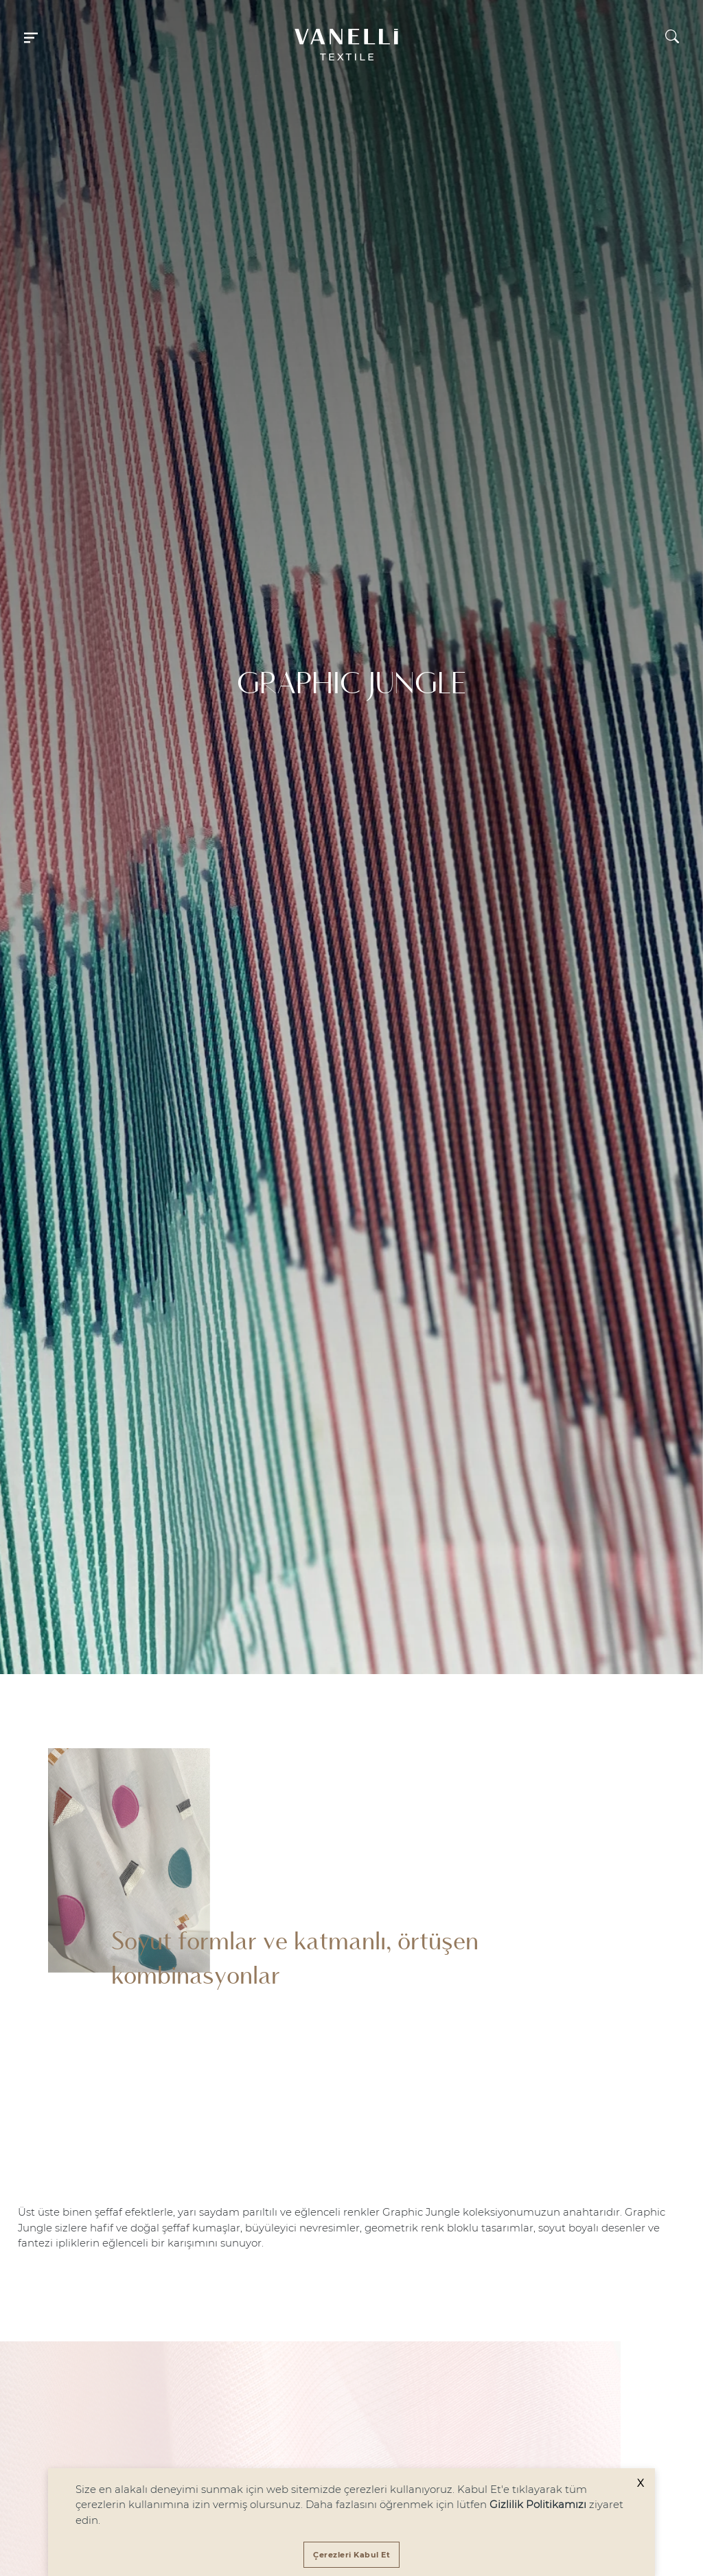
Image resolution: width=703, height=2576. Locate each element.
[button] (31, 36)
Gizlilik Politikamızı (537, 2504)
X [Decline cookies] (640, 2483)
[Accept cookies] (351, 2555)
